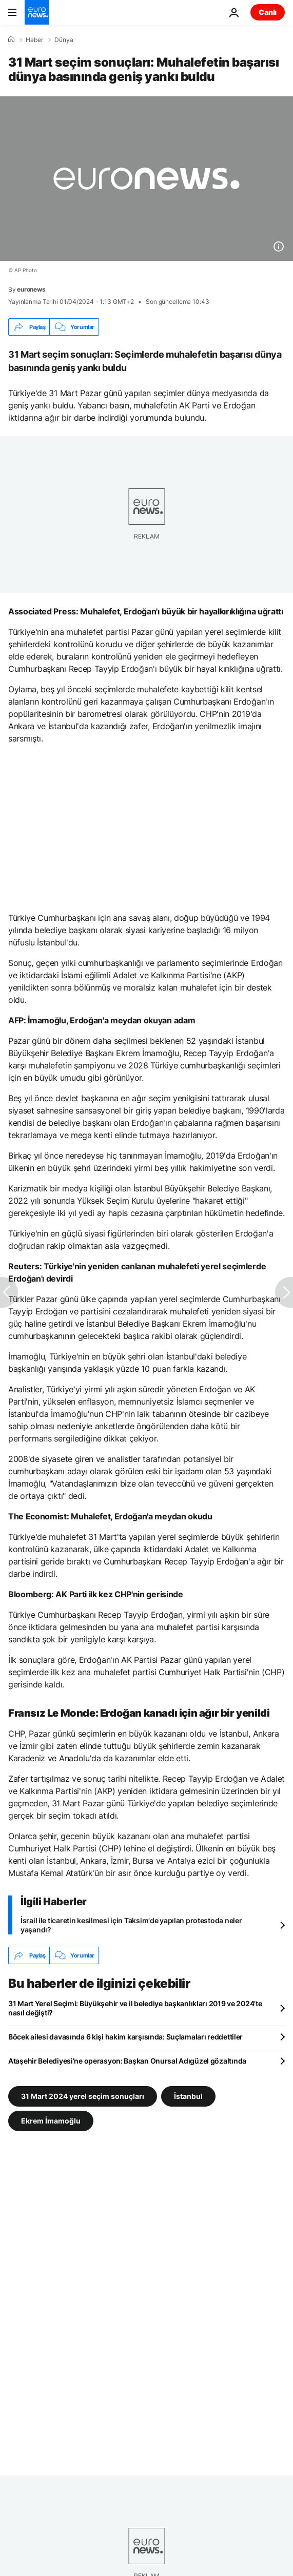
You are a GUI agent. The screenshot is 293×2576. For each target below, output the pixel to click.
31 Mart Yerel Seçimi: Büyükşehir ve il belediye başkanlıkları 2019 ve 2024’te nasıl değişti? (135, 2008)
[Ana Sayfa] (11, 39)
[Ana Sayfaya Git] (37, 12)
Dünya (63, 40)
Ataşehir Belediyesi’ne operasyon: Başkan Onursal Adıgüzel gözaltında (127, 2060)
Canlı (268, 12)
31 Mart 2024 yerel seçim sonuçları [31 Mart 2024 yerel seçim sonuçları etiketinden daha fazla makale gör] (82, 2096)
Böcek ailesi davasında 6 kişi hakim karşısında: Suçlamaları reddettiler (125, 2036)
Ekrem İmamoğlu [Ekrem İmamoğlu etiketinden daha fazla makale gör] (51, 2120)
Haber (34, 40)
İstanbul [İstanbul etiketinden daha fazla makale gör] (188, 2096)
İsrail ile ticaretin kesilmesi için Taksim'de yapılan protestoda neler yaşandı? (131, 1925)
